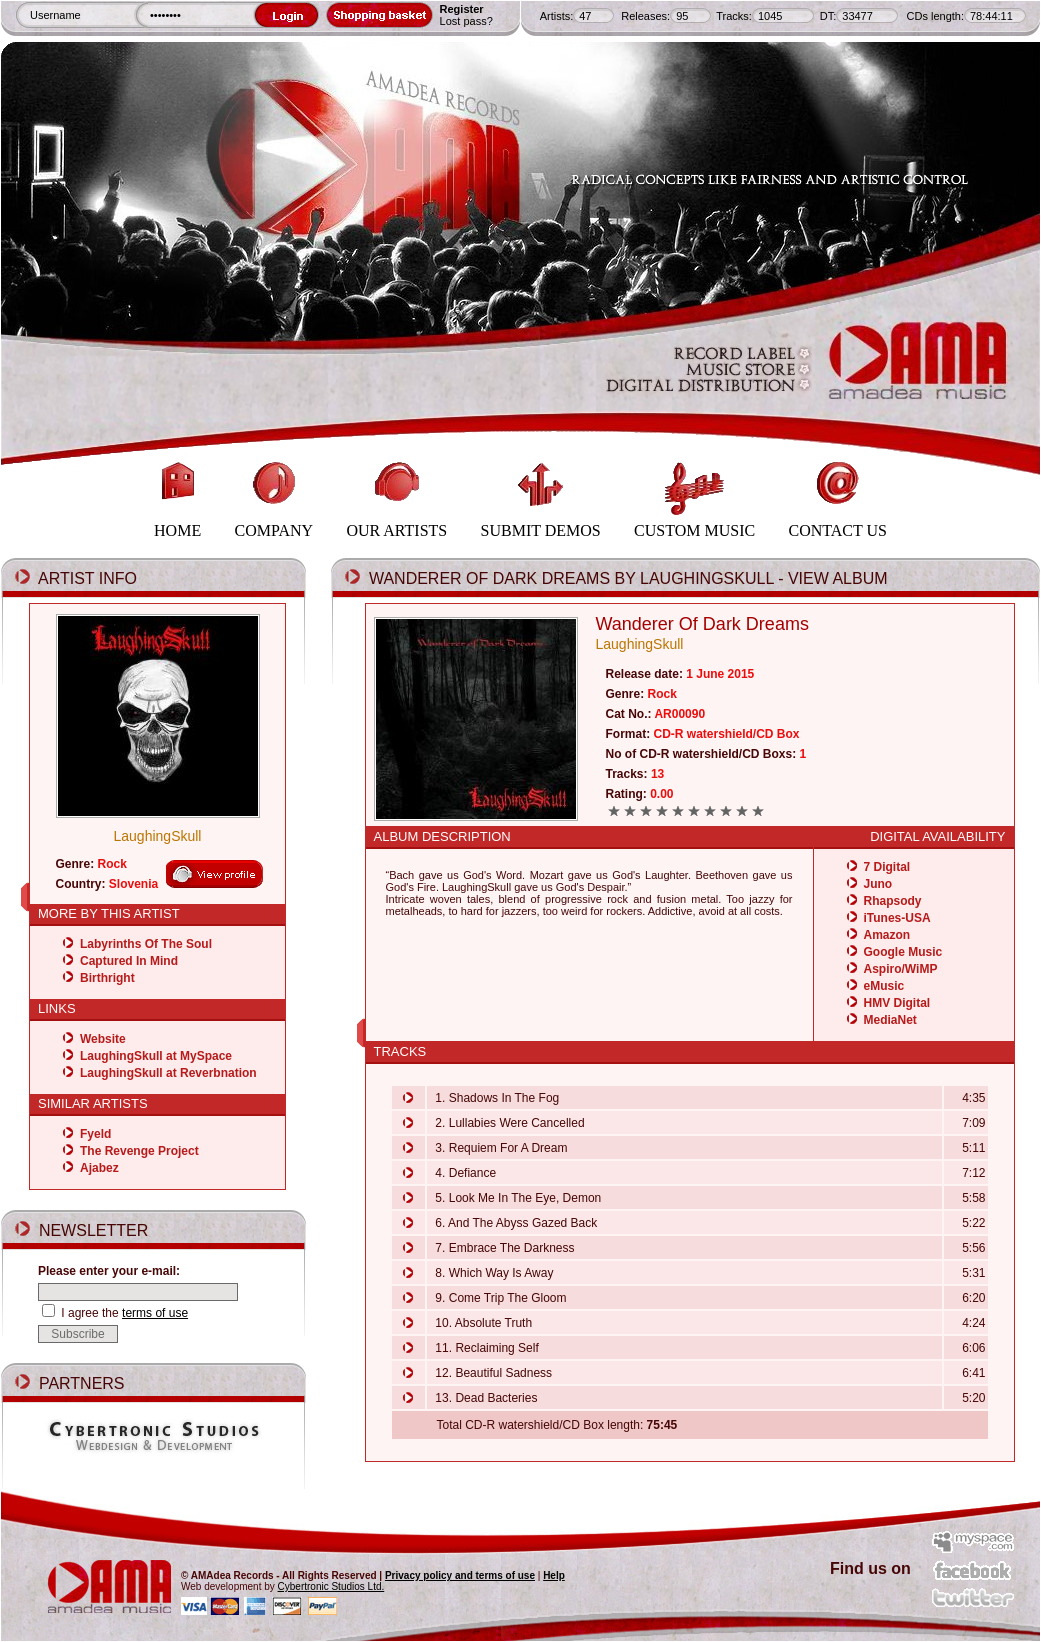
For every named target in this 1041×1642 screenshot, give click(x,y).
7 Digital (887, 867)
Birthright (107, 978)
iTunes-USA (897, 918)
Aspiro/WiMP (901, 969)
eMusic (884, 986)
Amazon (887, 935)
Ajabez (99, 1168)
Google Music (903, 952)
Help (554, 1575)
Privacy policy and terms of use (460, 1575)
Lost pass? (466, 21)
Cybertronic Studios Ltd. (331, 1586)
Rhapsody (893, 901)
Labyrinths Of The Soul (146, 944)
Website (103, 1039)
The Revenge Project (139, 1151)
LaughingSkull (158, 836)
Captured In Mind (129, 961)
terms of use (155, 1313)
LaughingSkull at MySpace (156, 1056)
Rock (112, 864)
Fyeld (95, 1134)
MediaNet (890, 1020)
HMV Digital (897, 1003)
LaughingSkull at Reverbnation (168, 1073)
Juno (878, 884)
